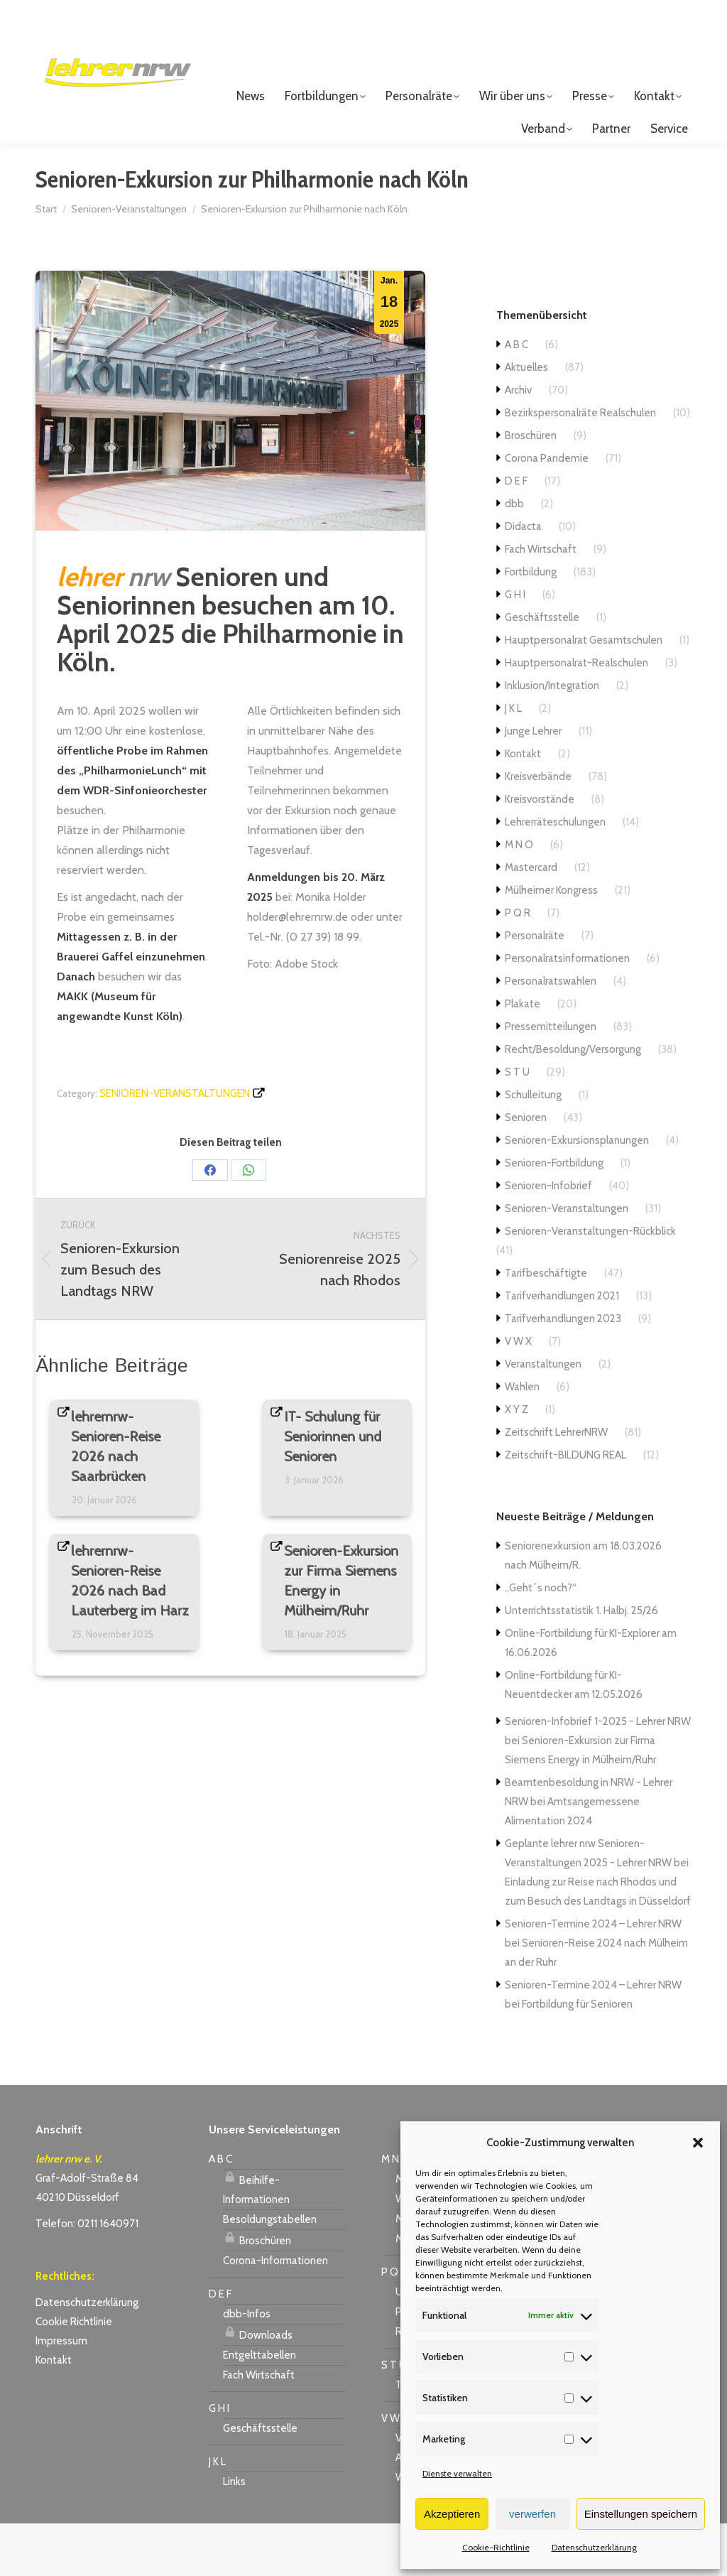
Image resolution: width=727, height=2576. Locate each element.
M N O (519, 897)
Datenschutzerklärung (594, 2547)
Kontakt (523, 806)
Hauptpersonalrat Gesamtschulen (583, 692)
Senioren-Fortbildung (554, 1215)
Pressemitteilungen (550, 1079)
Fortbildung (531, 624)
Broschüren (531, 488)
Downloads (258, 2385)
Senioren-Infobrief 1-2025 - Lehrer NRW (598, 1774)
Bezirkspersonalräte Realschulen (580, 465)
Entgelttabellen (259, 2407)
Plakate (522, 1056)
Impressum (61, 2393)
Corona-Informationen (275, 2313)
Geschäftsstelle (542, 670)
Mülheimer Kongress (551, 942)
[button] (698, 2143)
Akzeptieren (452, 2514)
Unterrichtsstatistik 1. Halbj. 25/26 (581, 1663)
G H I (515, 647)
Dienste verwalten (457, 2473)
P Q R (517, 965)
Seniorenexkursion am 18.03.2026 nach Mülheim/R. (583, 1608)
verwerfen (532, 2514)
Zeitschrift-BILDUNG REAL (565, 1507)
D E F (516, 533)
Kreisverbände (538, 829)
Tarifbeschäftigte (546, 1325)
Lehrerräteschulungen (555, 874)
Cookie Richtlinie (73, 2374)
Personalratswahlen (550, 1033)
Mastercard (531, 920)
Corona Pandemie (547, 510)
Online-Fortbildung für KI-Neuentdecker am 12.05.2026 (574, 1737)
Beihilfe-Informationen (256, 2240)
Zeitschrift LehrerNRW (556, 1484)
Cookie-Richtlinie (496, 2547)
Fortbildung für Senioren (577, 2056)
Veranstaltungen (543, 1416)
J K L (513, 760)
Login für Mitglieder (629, 36)
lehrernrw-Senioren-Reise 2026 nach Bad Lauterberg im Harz (131, 1633)
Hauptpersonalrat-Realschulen (576, 715)
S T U (517, 1124)
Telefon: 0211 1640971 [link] (86, 2276)
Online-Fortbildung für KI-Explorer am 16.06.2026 (591, 1695)
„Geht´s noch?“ (540, 1640)
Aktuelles (526, 419)
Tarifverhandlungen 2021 (562, 1348)
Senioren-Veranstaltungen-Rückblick (590, 1283)
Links (234, 2534)
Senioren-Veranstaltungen (174, 1146)
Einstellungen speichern (640, 2514)
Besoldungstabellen (270, 2272)
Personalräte (534, 988)
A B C (516, 397)
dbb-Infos (246, 2366)
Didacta (523, 579)
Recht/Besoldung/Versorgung (573, 1101)
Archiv (518, 442)
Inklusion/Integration (552, 738)
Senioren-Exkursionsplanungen (577, 1192)
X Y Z (516, 1462)
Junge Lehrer (533, 783)
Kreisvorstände (539, 851)
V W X (518, 1393)
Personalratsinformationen (567, 1011)
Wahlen (522, 1439)
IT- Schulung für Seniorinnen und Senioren (333, 1489)
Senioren (526, 1170)
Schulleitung (533, 1147)
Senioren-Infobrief (548, 1238)
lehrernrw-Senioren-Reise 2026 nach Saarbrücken (116, 1499)
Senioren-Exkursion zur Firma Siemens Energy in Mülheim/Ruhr (342, 1633)
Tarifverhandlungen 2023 (563, 1371)
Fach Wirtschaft (540, 601)
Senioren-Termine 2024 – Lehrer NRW (593, 1976)
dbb (514, 556)
